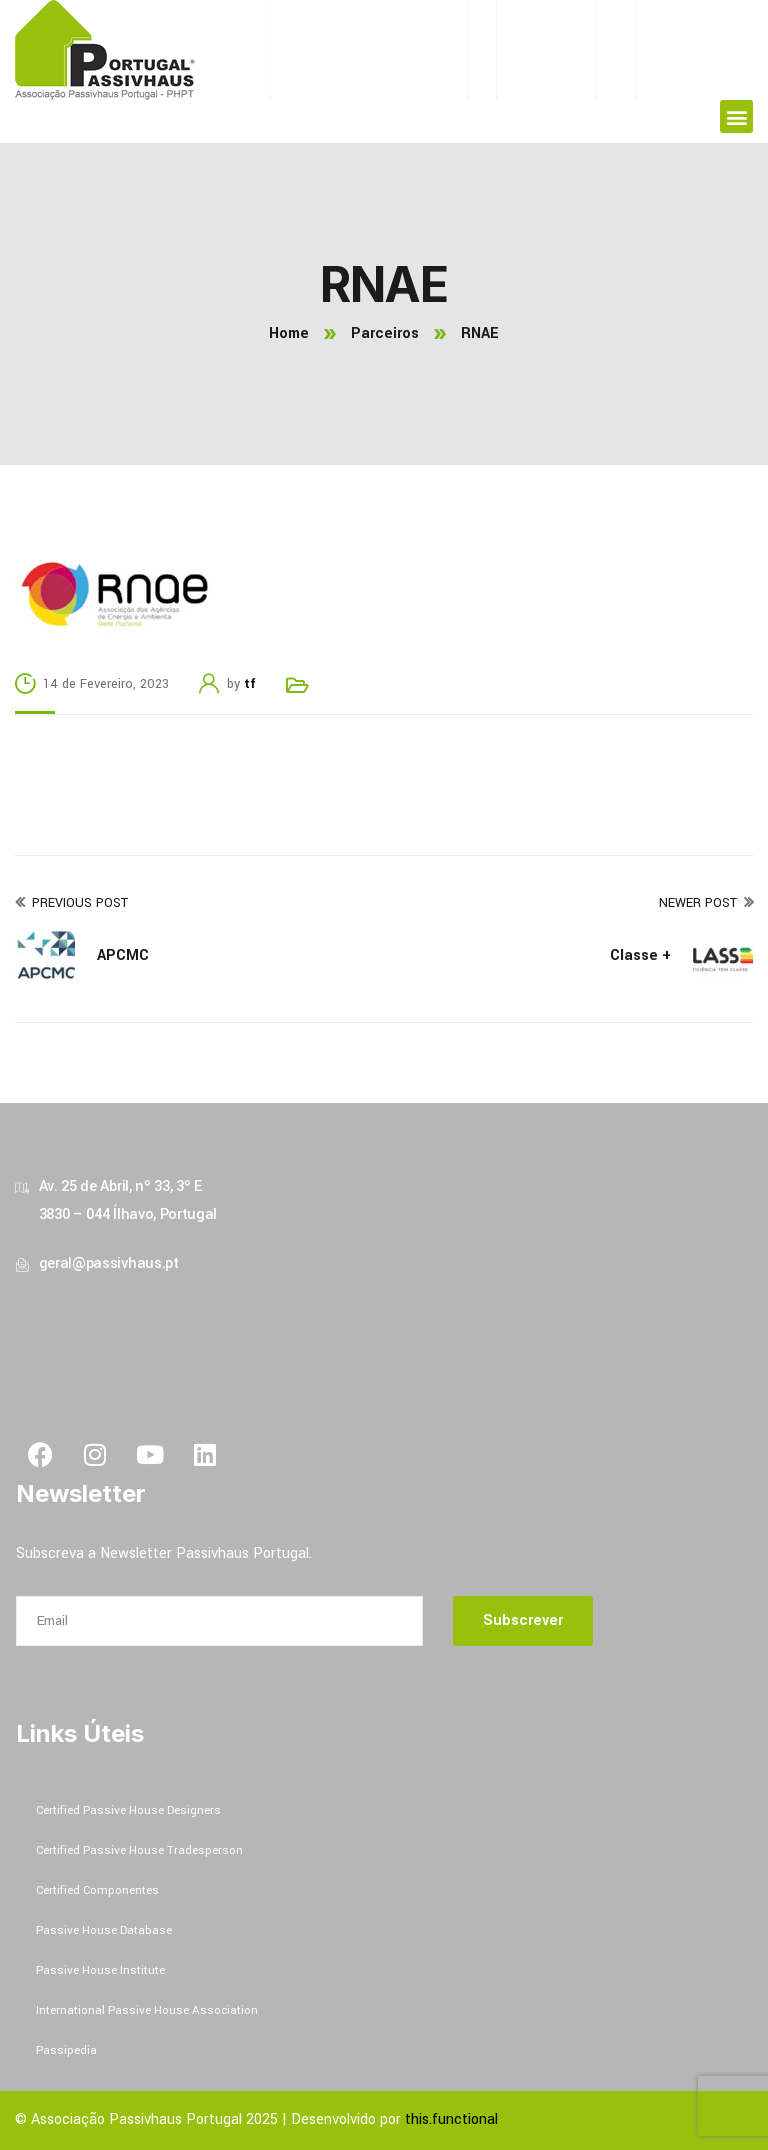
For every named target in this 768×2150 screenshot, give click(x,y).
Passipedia (66, 2050)
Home (289, 333)
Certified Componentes (97, 1890)
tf (250, 684)
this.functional (451, 2119)
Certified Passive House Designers (128, 1810)
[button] (736, 116)
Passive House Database (104, 1930)
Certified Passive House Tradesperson (139, 1850)
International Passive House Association (147, 2010)
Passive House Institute (100, 1970)
